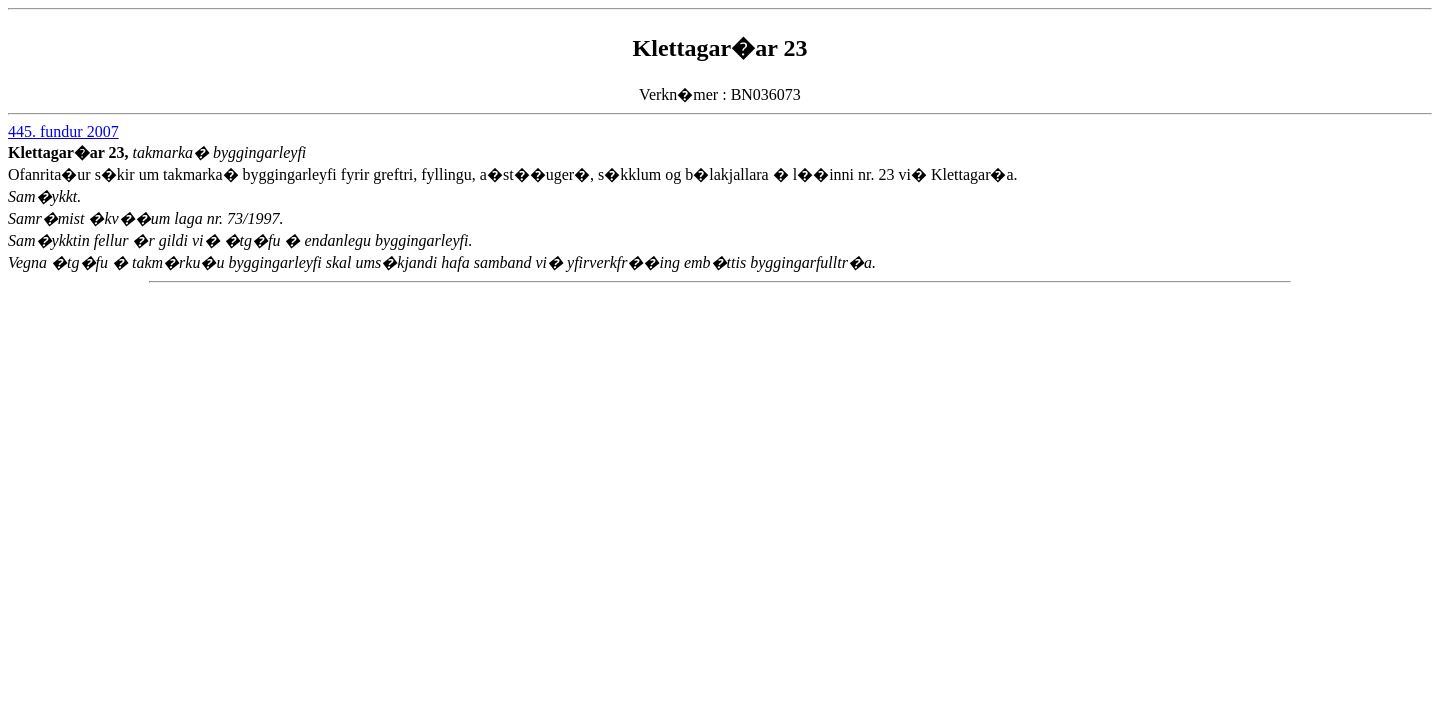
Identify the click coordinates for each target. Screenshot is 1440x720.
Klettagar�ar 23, (70, 152)
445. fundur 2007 (63, 131)
